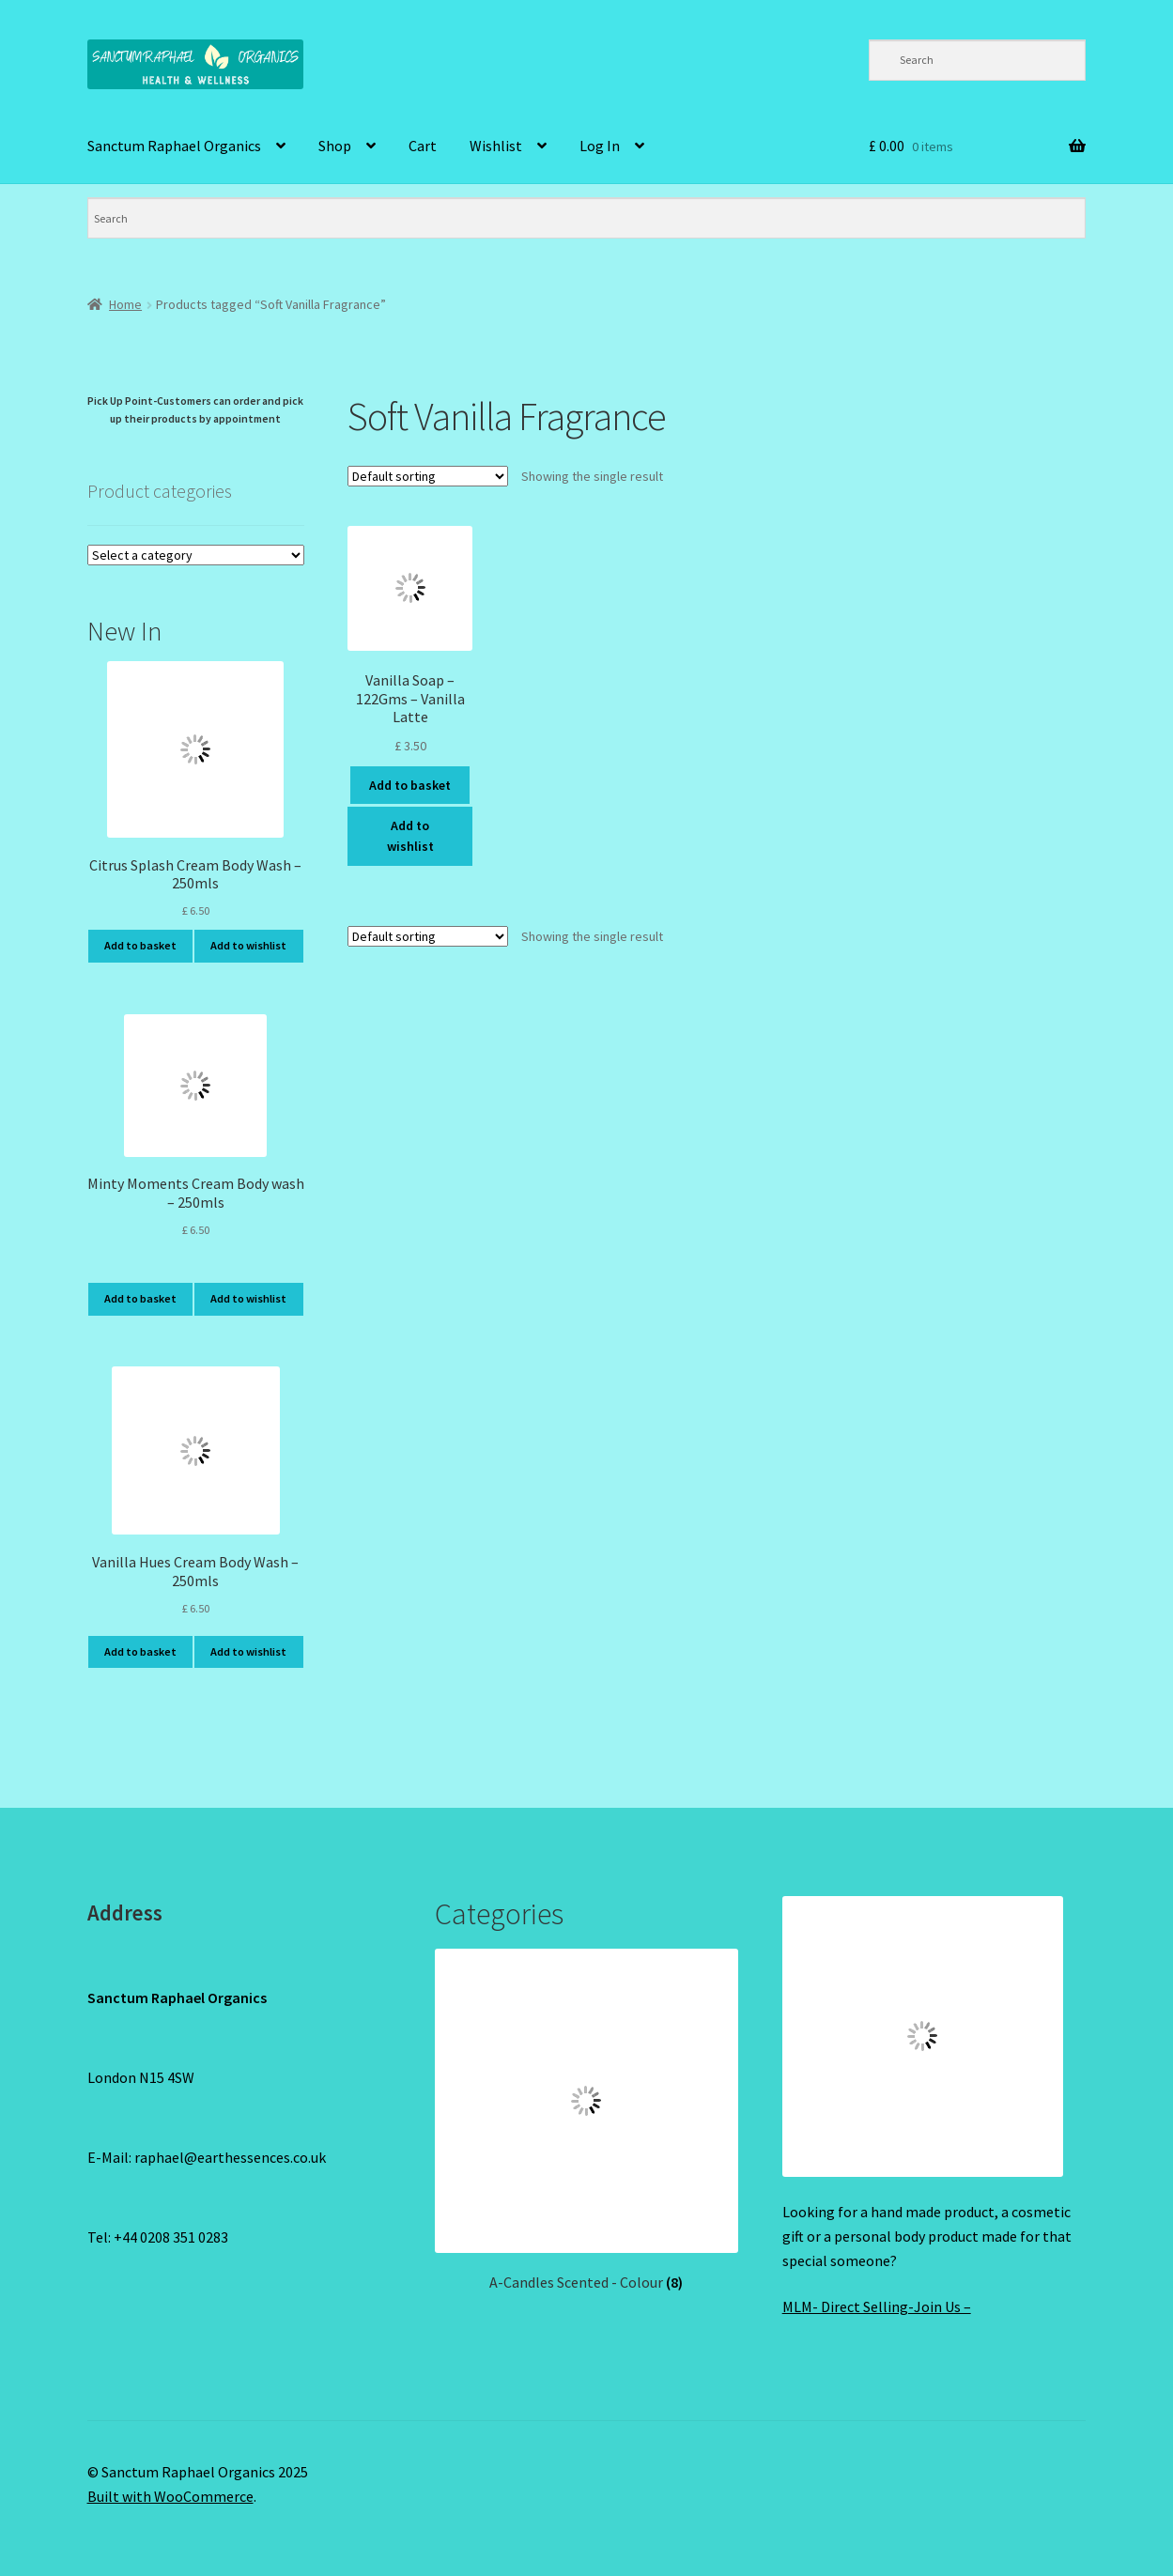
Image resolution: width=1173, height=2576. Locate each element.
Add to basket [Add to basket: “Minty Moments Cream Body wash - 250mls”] (140, 1298)
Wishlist (496, 145)
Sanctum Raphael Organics (174, 145)
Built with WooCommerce (170, 2496)
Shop (334, 145)
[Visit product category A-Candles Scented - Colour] (587, 2120)
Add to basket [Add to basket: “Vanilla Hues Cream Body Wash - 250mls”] (140, 1651)
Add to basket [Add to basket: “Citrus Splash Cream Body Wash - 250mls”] (140, 945)
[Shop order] (427, 476)
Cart (423, 145)
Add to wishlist (410, 836)
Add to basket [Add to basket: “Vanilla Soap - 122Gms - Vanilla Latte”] (410, 785)
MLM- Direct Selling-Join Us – (876, 2306)
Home (125, 304)
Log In (599, 145)
